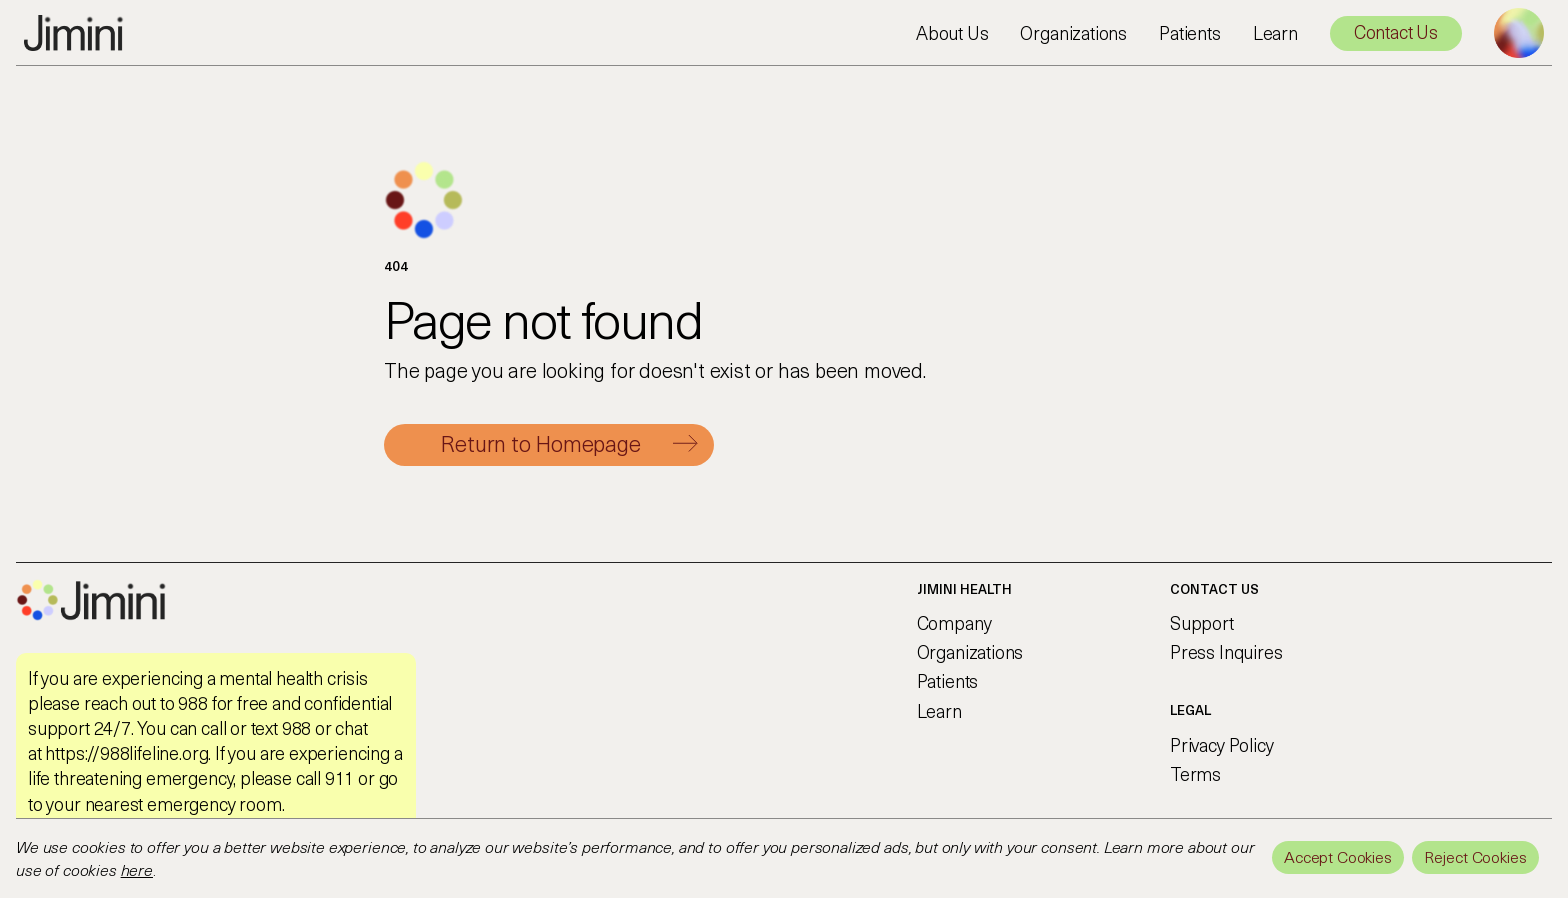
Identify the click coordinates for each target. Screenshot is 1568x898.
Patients (1190, 32)
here (137, 869)
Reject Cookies (1475, 856)
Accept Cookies (1338, 856)
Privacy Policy (1221, 744)
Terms (1195, 773)
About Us (952, 32)
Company (954, 622)
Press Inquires (1226, 651)
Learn (1275, 32)
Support (1202, 622)
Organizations (1073, 32)
